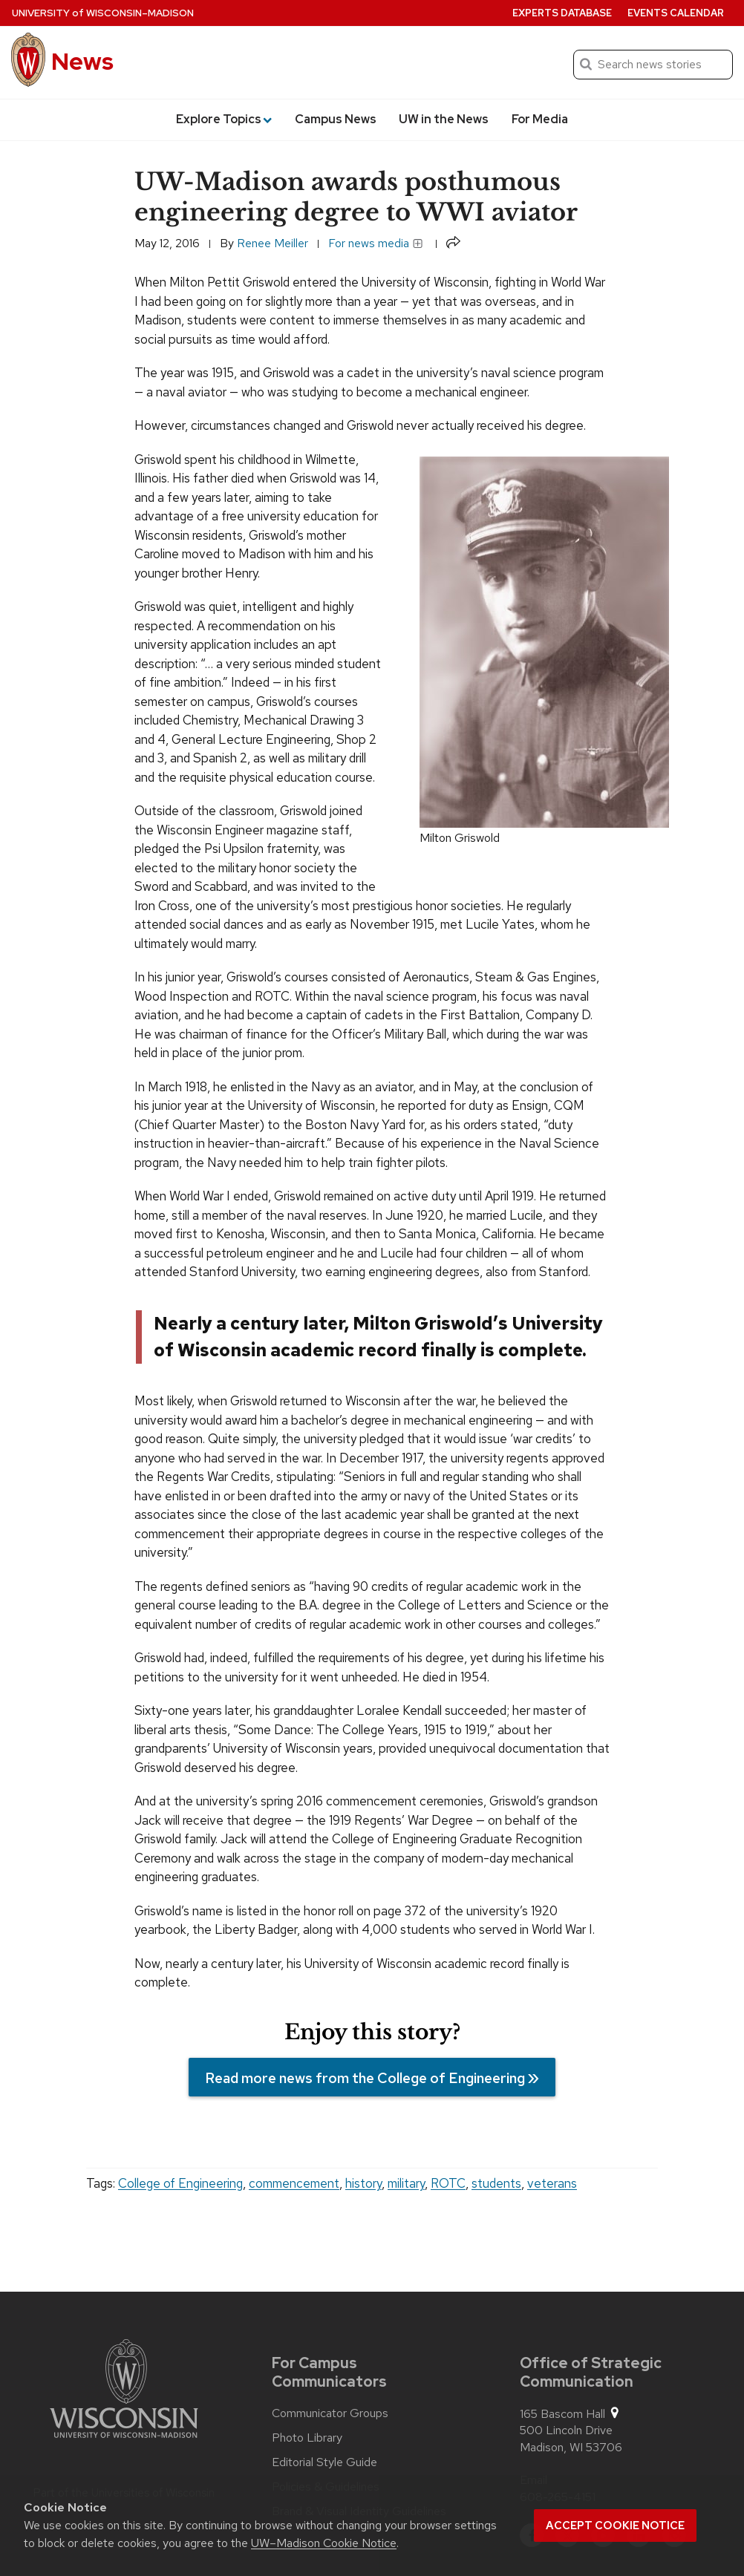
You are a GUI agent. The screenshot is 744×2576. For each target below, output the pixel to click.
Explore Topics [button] (224, 119)
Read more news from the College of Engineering (365, 2078)
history (363, 2183)
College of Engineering (180, 2183)
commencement (294, 2183)
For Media (540, 119)
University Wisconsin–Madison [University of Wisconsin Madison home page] (103, 13)
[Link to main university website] (124, 2391)
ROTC (448, 2183)
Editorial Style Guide (324, 2462)
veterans (552, 2183)
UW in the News (444, 119)
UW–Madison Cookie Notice (324, 2543)
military (406, 2183)
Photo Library (307, 2437)
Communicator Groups (330, 2413)
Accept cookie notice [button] (615, 2525)
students (496, 2183)
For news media (375, 243)
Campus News (335, 119)
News (82, 61)
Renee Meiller (272, 243)
